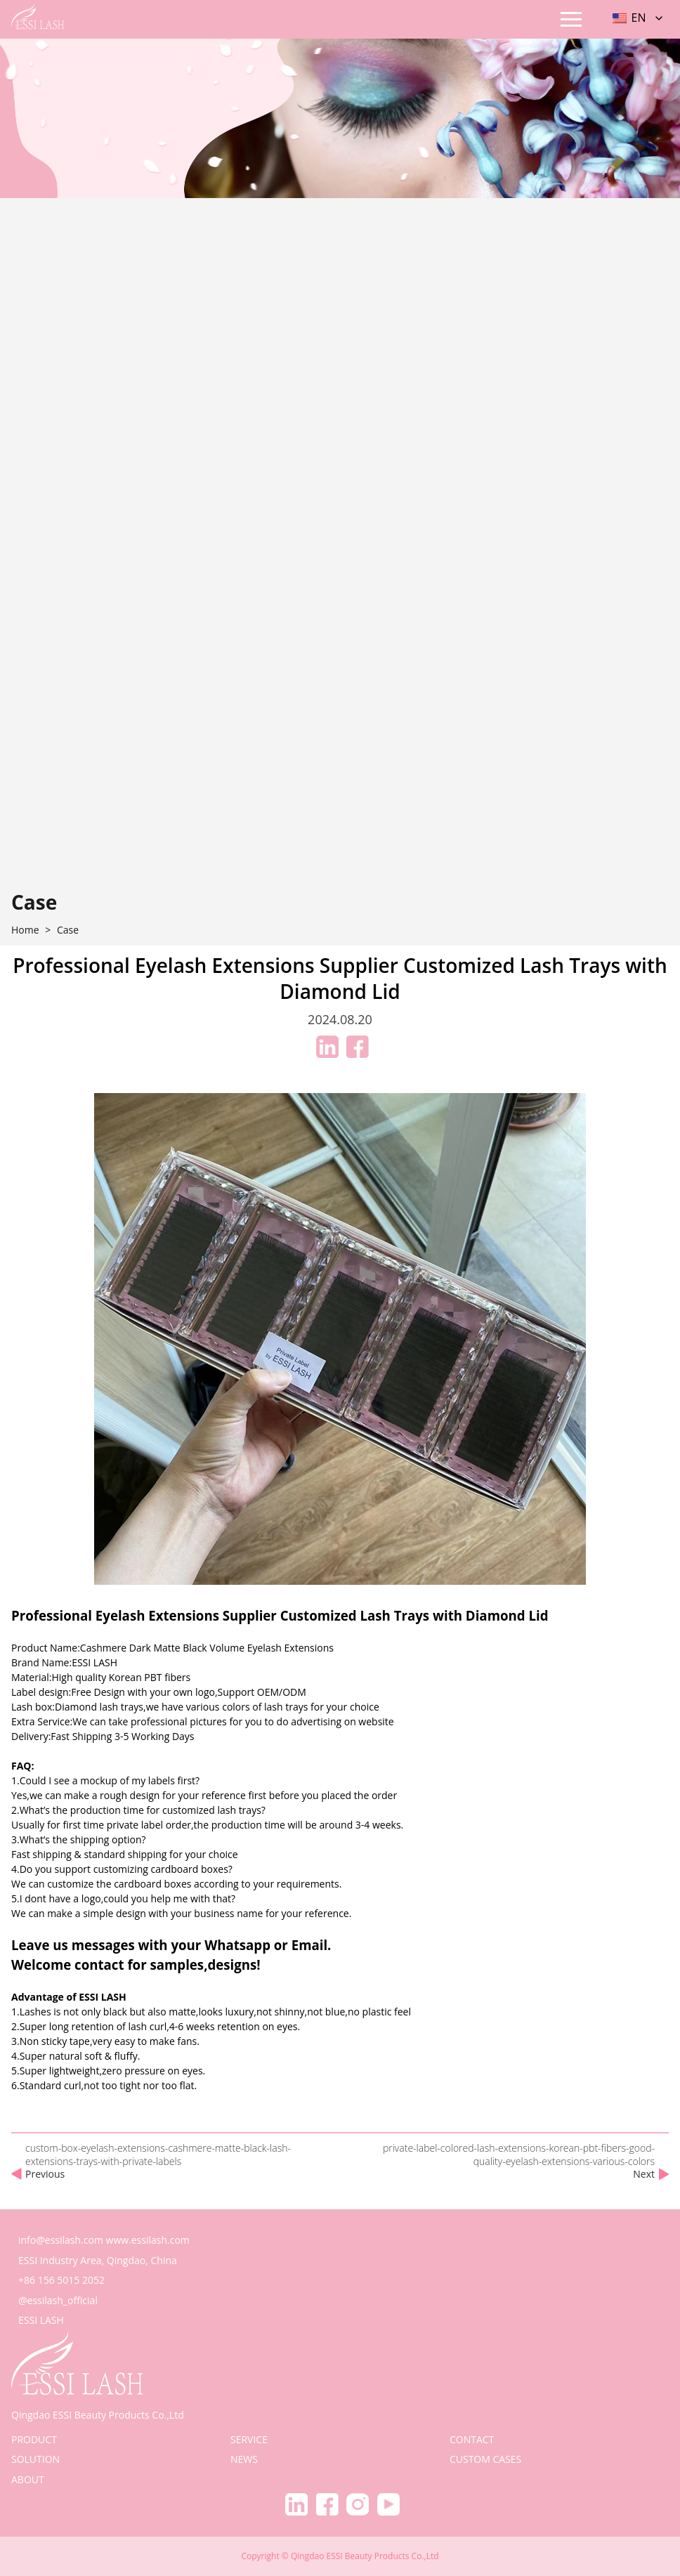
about (27, 2479)
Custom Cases (485, 2459)
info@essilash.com (60, 2240)
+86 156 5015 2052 (61, 2280)
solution (35, 2459)
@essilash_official (58, 2300)
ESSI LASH (41, 2320)
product (34, 2439)
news (244, 2459)
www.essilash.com (148, 2240)
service (249, 2439)
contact (472, 2439)
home (25, 930)
